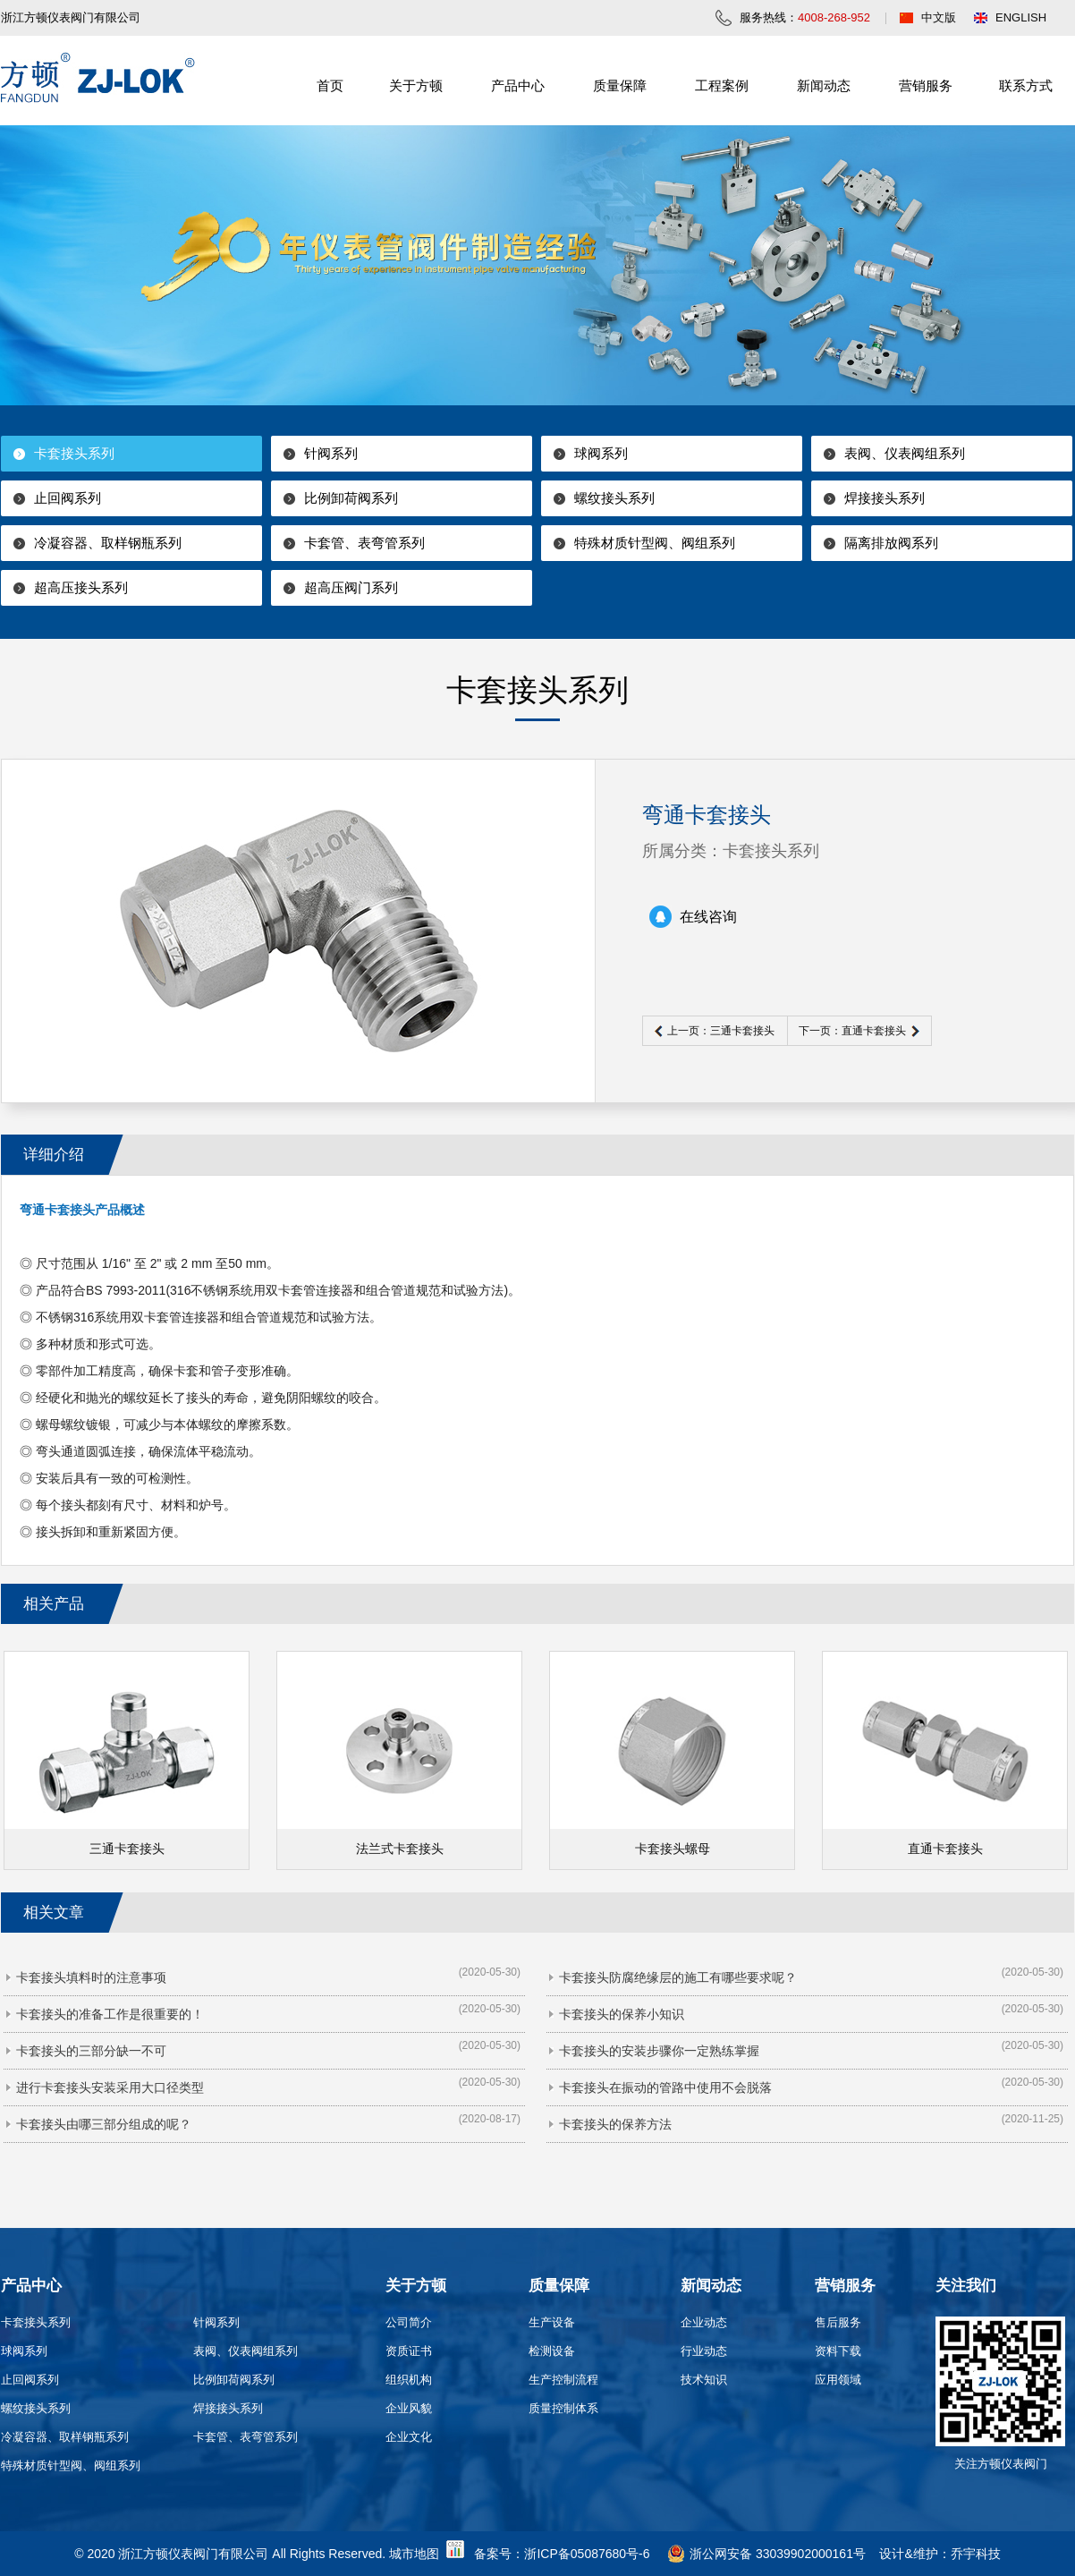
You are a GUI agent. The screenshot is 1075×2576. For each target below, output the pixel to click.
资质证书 (408, 2351)
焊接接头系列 (884, 498)
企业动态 (704, 2322)
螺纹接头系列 (614, 498)
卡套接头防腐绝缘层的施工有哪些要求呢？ (678, 1977)
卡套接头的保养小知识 (621, 2014)
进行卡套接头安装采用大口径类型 (110, 2087)
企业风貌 (408, 2408)
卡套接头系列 (74, 453)
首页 (330, 85)
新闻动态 (824, 85)
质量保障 (620, 85)
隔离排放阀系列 (891, 542)
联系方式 (1026, 85)
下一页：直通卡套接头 (852, 1030)
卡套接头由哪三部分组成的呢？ (103, 2124)
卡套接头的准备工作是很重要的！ (110, 2014)
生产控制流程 (563, 2379)
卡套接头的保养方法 (615, 2124)
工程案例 (722, 85)
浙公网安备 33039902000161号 (766, 2554)
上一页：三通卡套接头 (721, 1030)
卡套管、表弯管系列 (364, 542)
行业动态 (704, 2351)
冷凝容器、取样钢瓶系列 (108, 542)
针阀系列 (331, 453)
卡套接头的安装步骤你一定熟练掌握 (659, 2051)
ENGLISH (1020, 17)
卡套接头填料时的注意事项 (91, 1977)
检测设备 (552, 2351)
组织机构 (408, 2379)
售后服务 (838, 2322)
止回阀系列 (67, 498)
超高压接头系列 (81, 587)
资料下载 (838, 2351)
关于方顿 (416, 85)
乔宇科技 (976, 2553)
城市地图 (414, 2553)
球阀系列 (601, 453)
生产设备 (552, 2322)
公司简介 (408, 2322)
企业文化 (408, 2437)
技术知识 (704, 2379)
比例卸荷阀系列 (351, 498)
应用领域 (838, 2379)
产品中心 (518, 85)
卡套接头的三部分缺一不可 (91, 2051)
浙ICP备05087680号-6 (586, 2553)
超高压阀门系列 (351, 587)
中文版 (938, 17)
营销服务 (925, 85)
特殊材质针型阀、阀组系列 (654, 542)
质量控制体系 (563, 2408)
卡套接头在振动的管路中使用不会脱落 (665, 2087)
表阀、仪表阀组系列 (904, 453)
